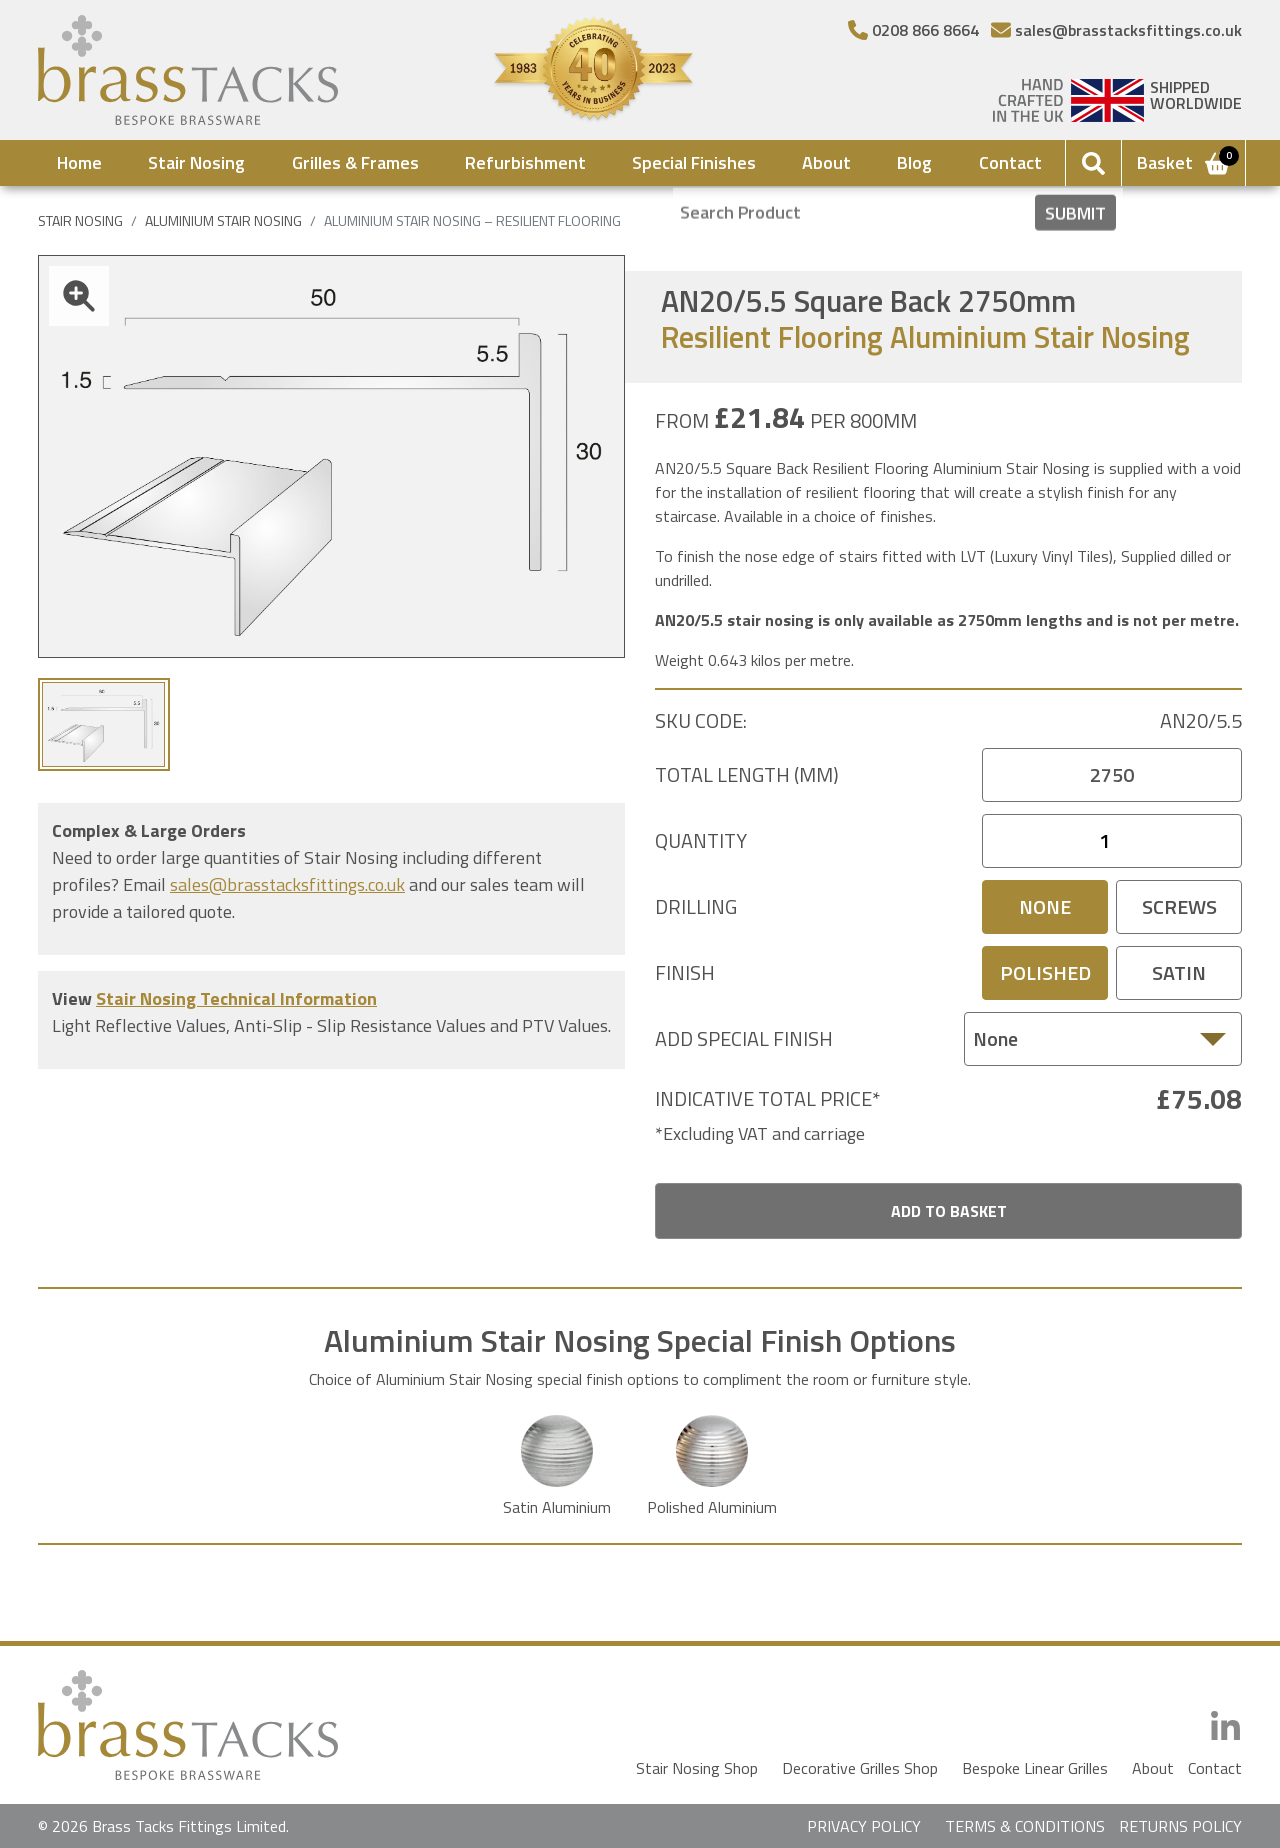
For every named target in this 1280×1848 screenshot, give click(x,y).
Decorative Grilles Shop (860, 1768)
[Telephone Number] (913, 30)
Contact (1010, 162)
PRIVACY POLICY (864, 1826)
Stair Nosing (196, 162)
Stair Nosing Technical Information (236, 998)
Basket (1184, 162)
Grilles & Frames (355, 162)
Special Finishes (694, 162)
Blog (914, 162)
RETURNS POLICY (1180, 1826)
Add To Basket (949, 1211)
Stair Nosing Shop (697, 1768)
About (826, 162)
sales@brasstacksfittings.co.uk (287, 884)
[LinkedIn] (1225, 1727)
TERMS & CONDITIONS (1025, 1826)
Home (79, 162)
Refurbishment (525, 162)
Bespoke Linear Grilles (1035, 1768)
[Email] (1116, 30)
